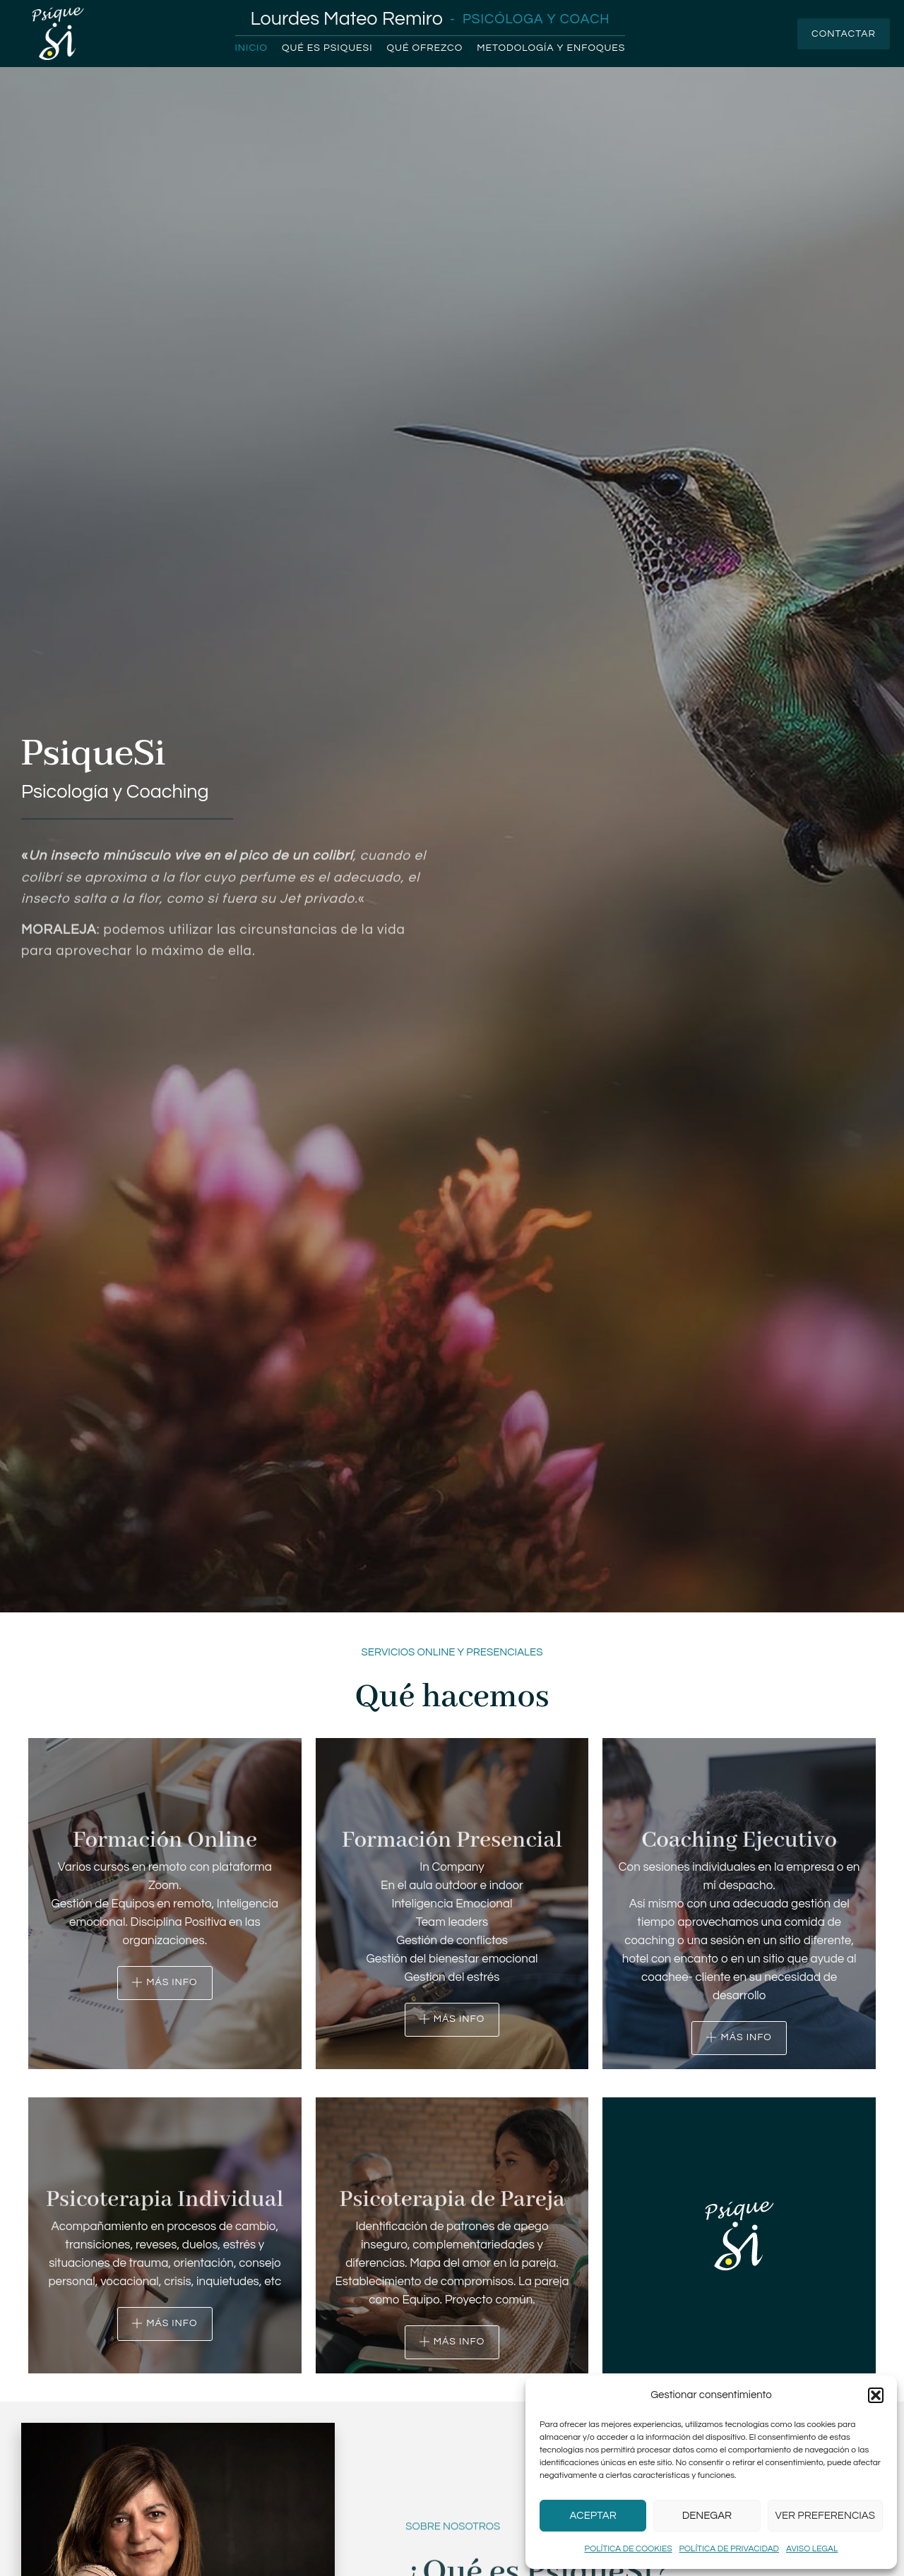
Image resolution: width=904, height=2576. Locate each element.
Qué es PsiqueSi (327, 48)
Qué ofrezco (425, 48)
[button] (876, 2395)
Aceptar (593, 2515)
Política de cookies (628, 2548)
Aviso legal (812, 2548)
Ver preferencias (825, 2515)
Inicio (251, 48)
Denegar (707, 2515)
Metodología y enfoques (551, 48)
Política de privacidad (729, 2548)
